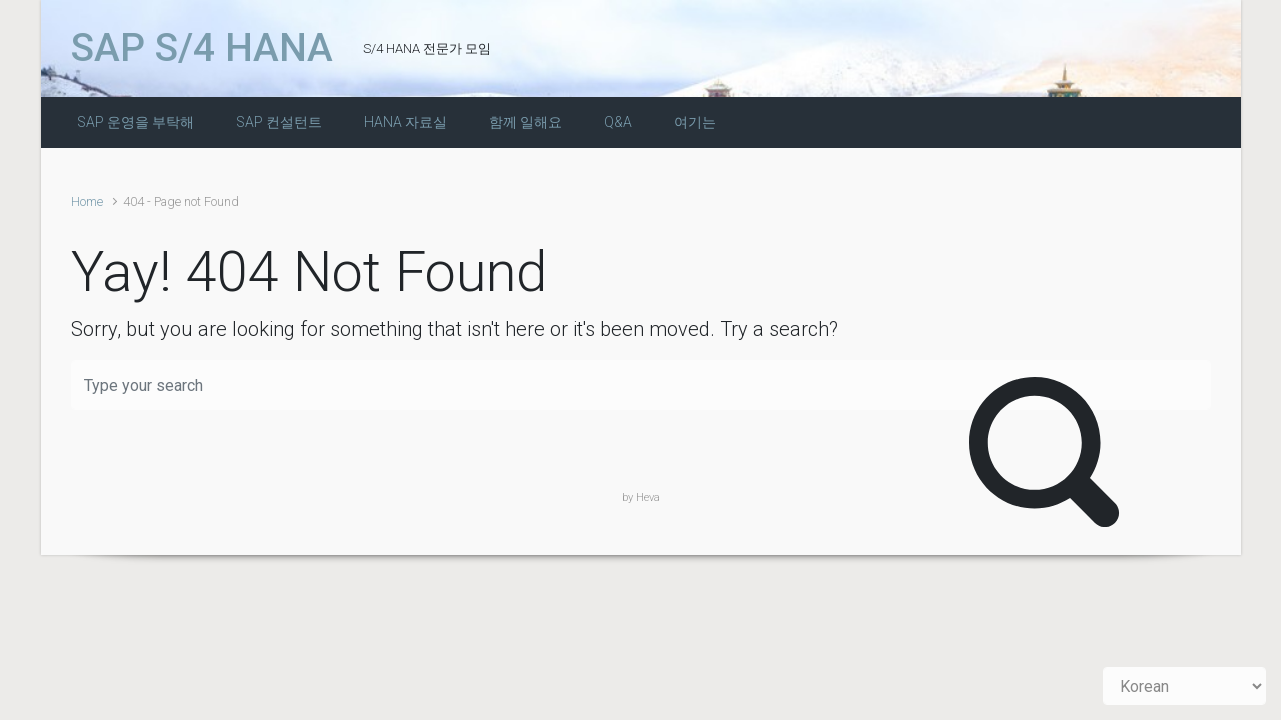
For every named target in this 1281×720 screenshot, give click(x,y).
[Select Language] (1184, 686)
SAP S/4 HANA (202, 48)
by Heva (641, 497)
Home (87, 201)
